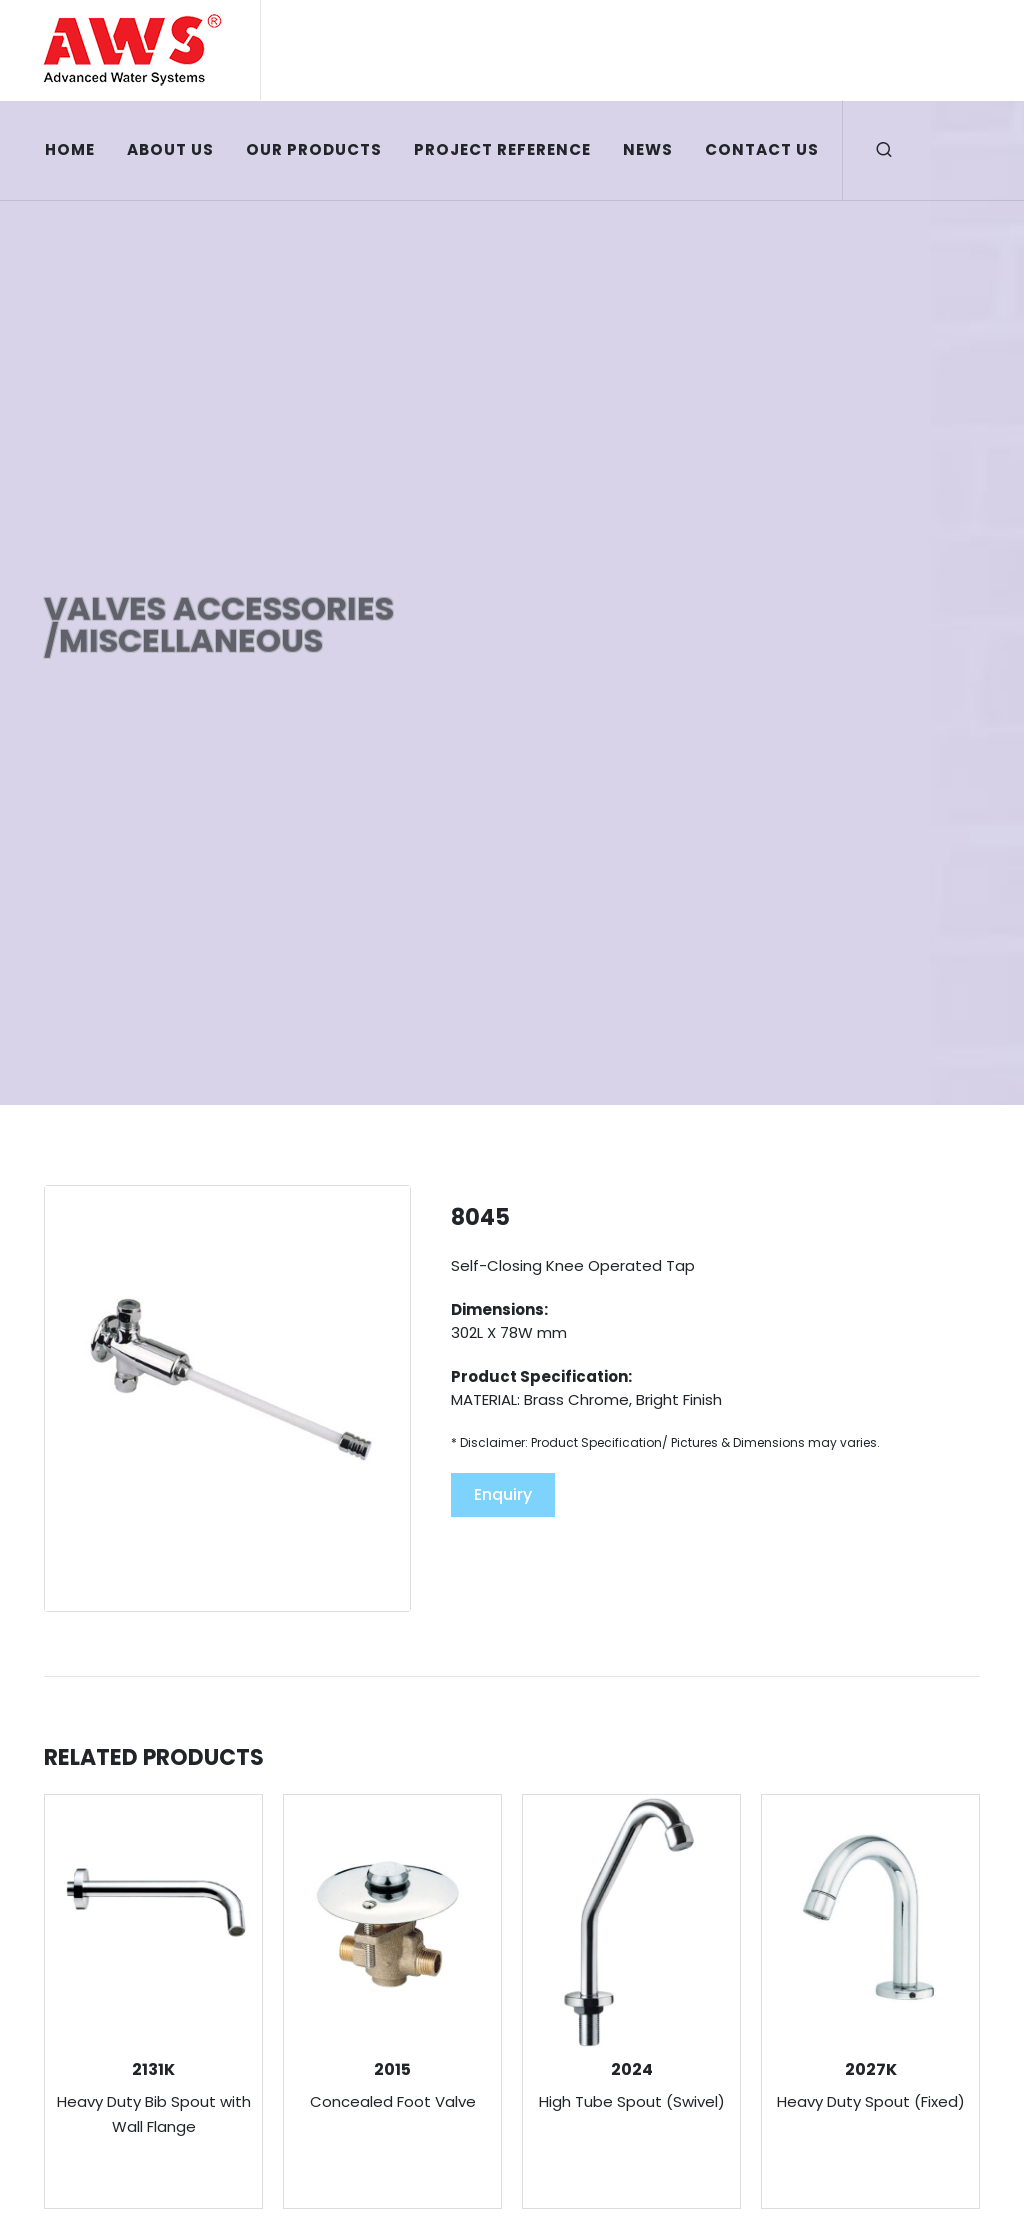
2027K (871, 2069)
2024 (632, 2069)
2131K (153, 2069)
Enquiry (503, 1494)
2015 (392, 2069)
